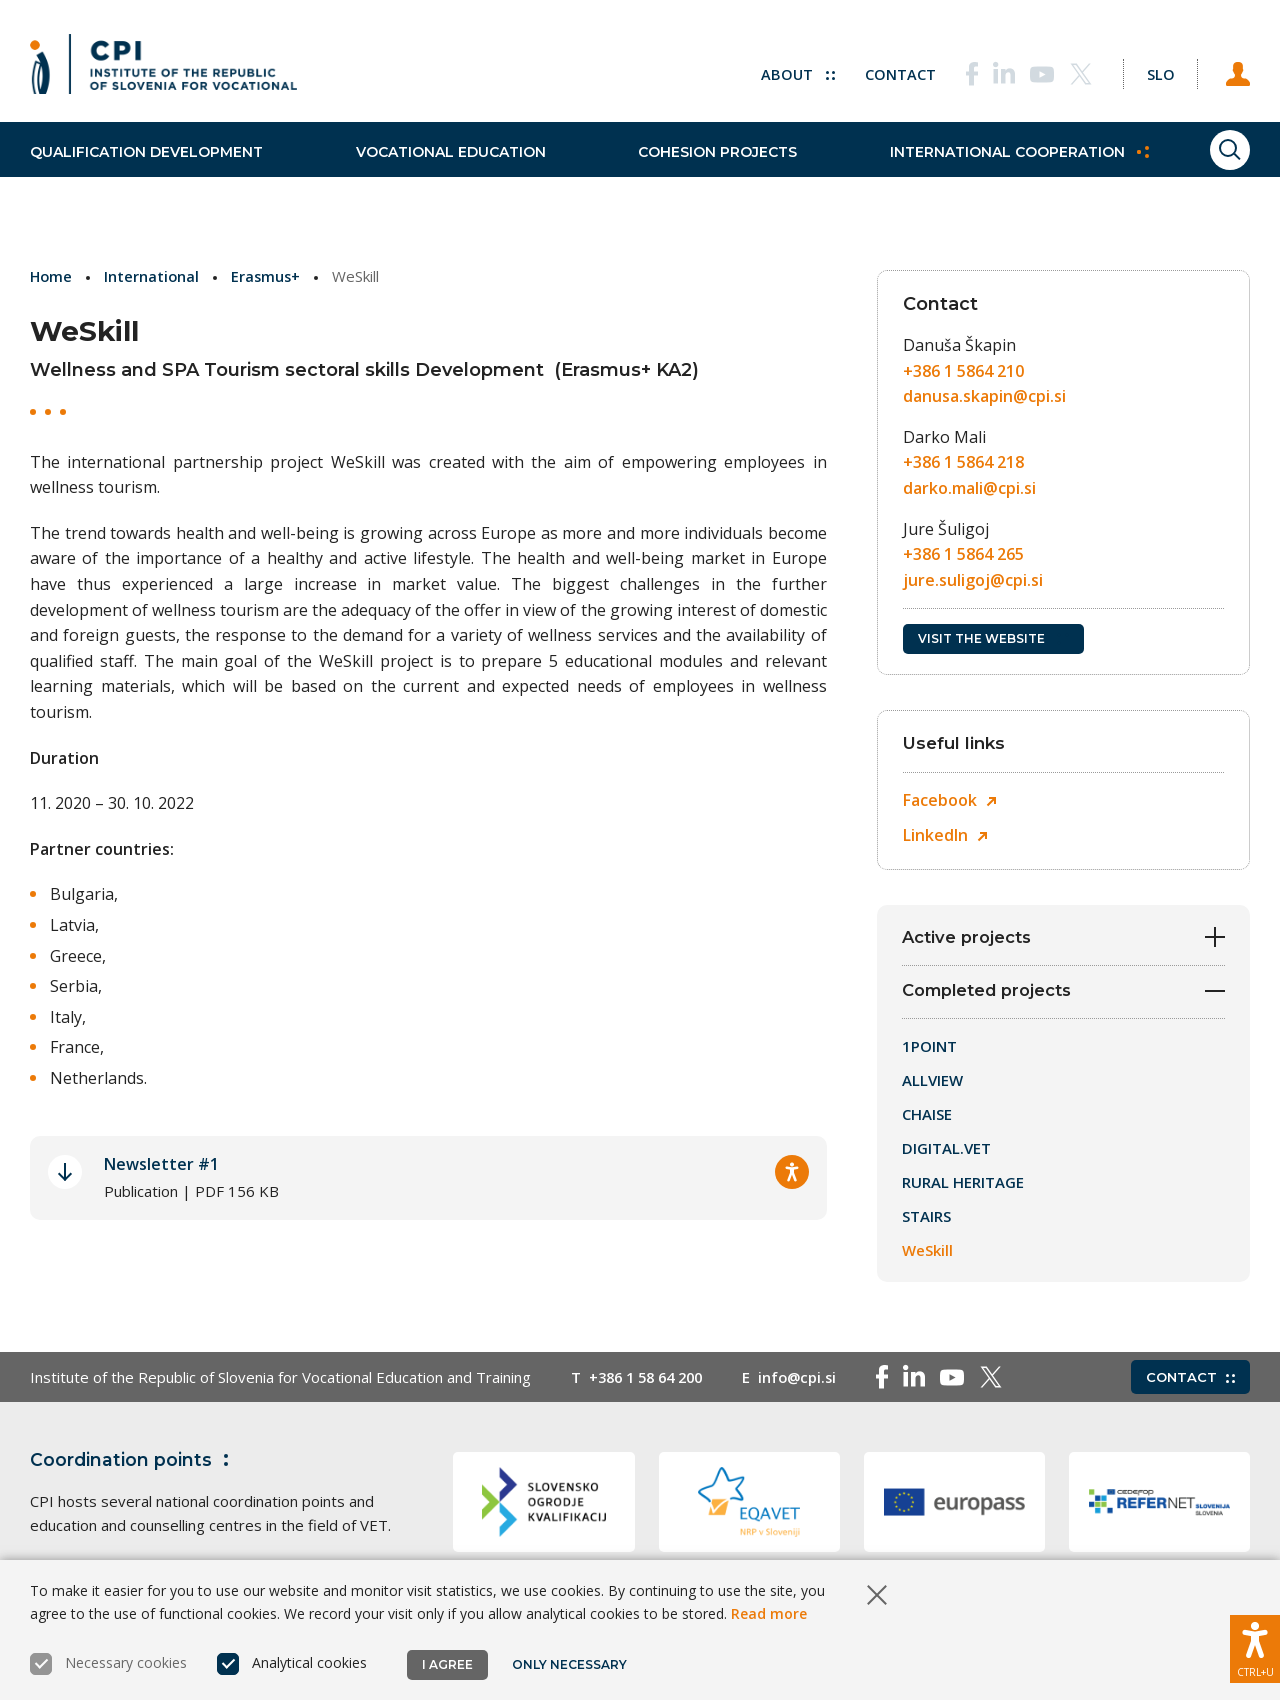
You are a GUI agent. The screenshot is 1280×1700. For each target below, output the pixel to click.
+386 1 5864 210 (963, 371)
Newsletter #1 (161, 1164)
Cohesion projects (685, 170)
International (154, 276)
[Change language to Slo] (1151, 70)
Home (52, 276)
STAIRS (926, 1220)
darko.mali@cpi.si (969, 488)
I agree (447, 1664)
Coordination (133, 1464)
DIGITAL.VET (946, 1152)
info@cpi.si (809, 1381)
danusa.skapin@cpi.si (984, 396)
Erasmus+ (269, 276)
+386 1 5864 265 (963, 554)
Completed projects (1063, 994)
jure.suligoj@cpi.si (973, 580)
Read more (769, 1613)
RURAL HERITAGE (963, 1186)
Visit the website (993, 638)
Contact (883, 70)
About (780, 70)
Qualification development (146, 170)
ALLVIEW (932, 1084)
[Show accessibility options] (1255, 1645)
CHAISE (927, 1118)
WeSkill (927, 1254)
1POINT (929, 1050)
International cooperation (970, 170)
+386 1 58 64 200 (651, 1381)
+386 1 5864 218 (963, 462)
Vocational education (434, 170)
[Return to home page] (163, 70)
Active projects (1063, 937)
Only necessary (570, 1664)
